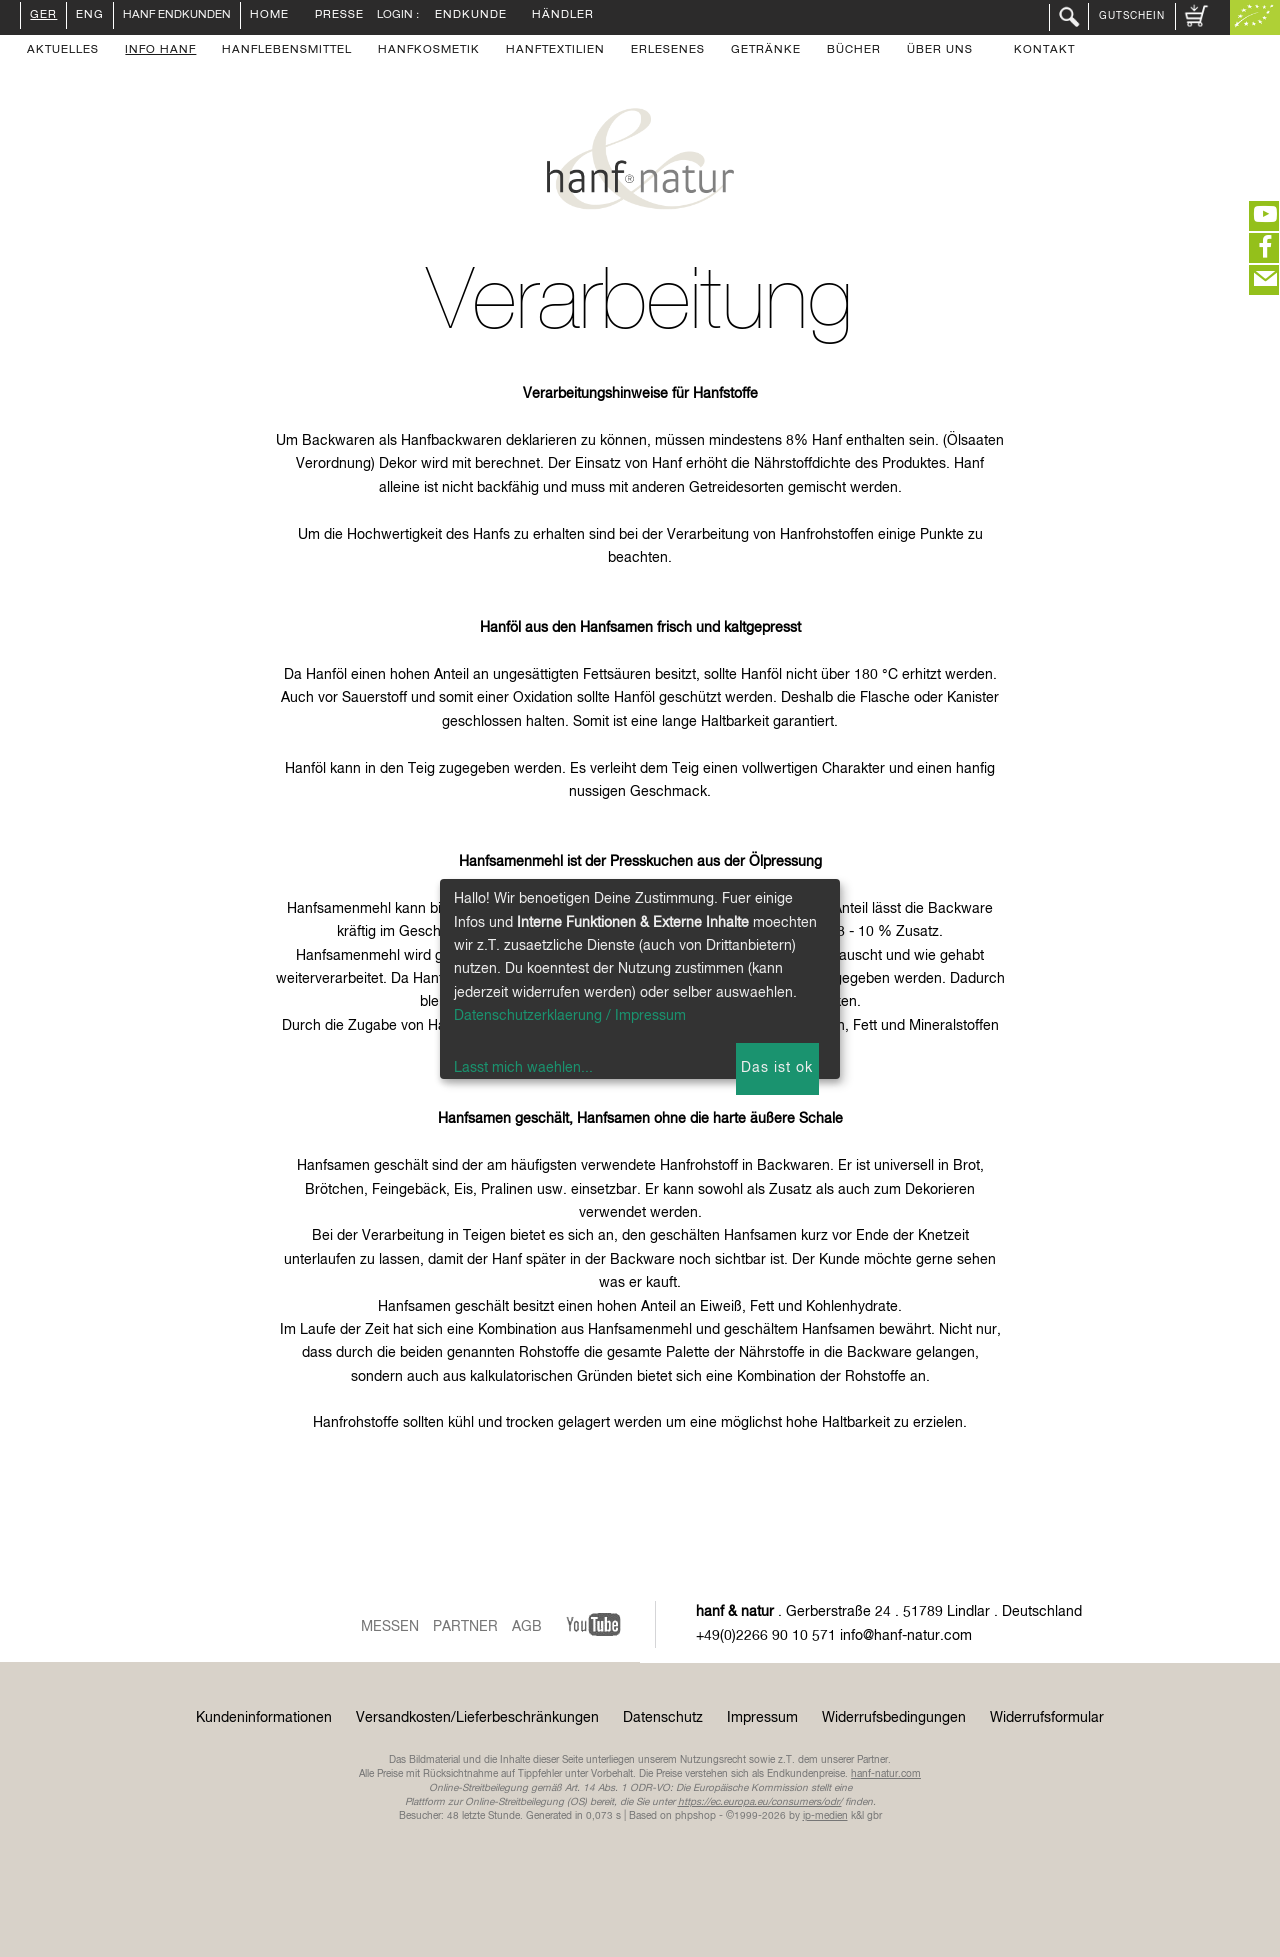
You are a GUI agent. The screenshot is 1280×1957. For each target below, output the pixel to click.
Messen (390, 1627)
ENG (90, 16)
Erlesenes (668, 51)
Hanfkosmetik (429, 51)
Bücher (854, 51)
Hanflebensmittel (287, 51)
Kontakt (1044, 51)
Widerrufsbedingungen (894, 1718)
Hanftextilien (555, 51)
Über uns (940, 51)
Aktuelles (63, 51)
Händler (563, 16)
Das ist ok (777, 1068)
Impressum (762, 1718)
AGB (527, 1627)
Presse (339, 16)
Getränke (766, 51)
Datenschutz (663, 1718)
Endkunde (471, 16)
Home (269, 16)
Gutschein (1132, 16)
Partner (465, 1627)
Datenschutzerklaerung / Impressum (570, 1016)
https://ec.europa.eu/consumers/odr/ (760, 1802)
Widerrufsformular (1047, 1718)
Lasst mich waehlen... (523, 1068)
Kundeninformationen (264, 1718)
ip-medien (825, 1816)
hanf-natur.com (886, 1774)
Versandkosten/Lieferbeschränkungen (477, 1718)
